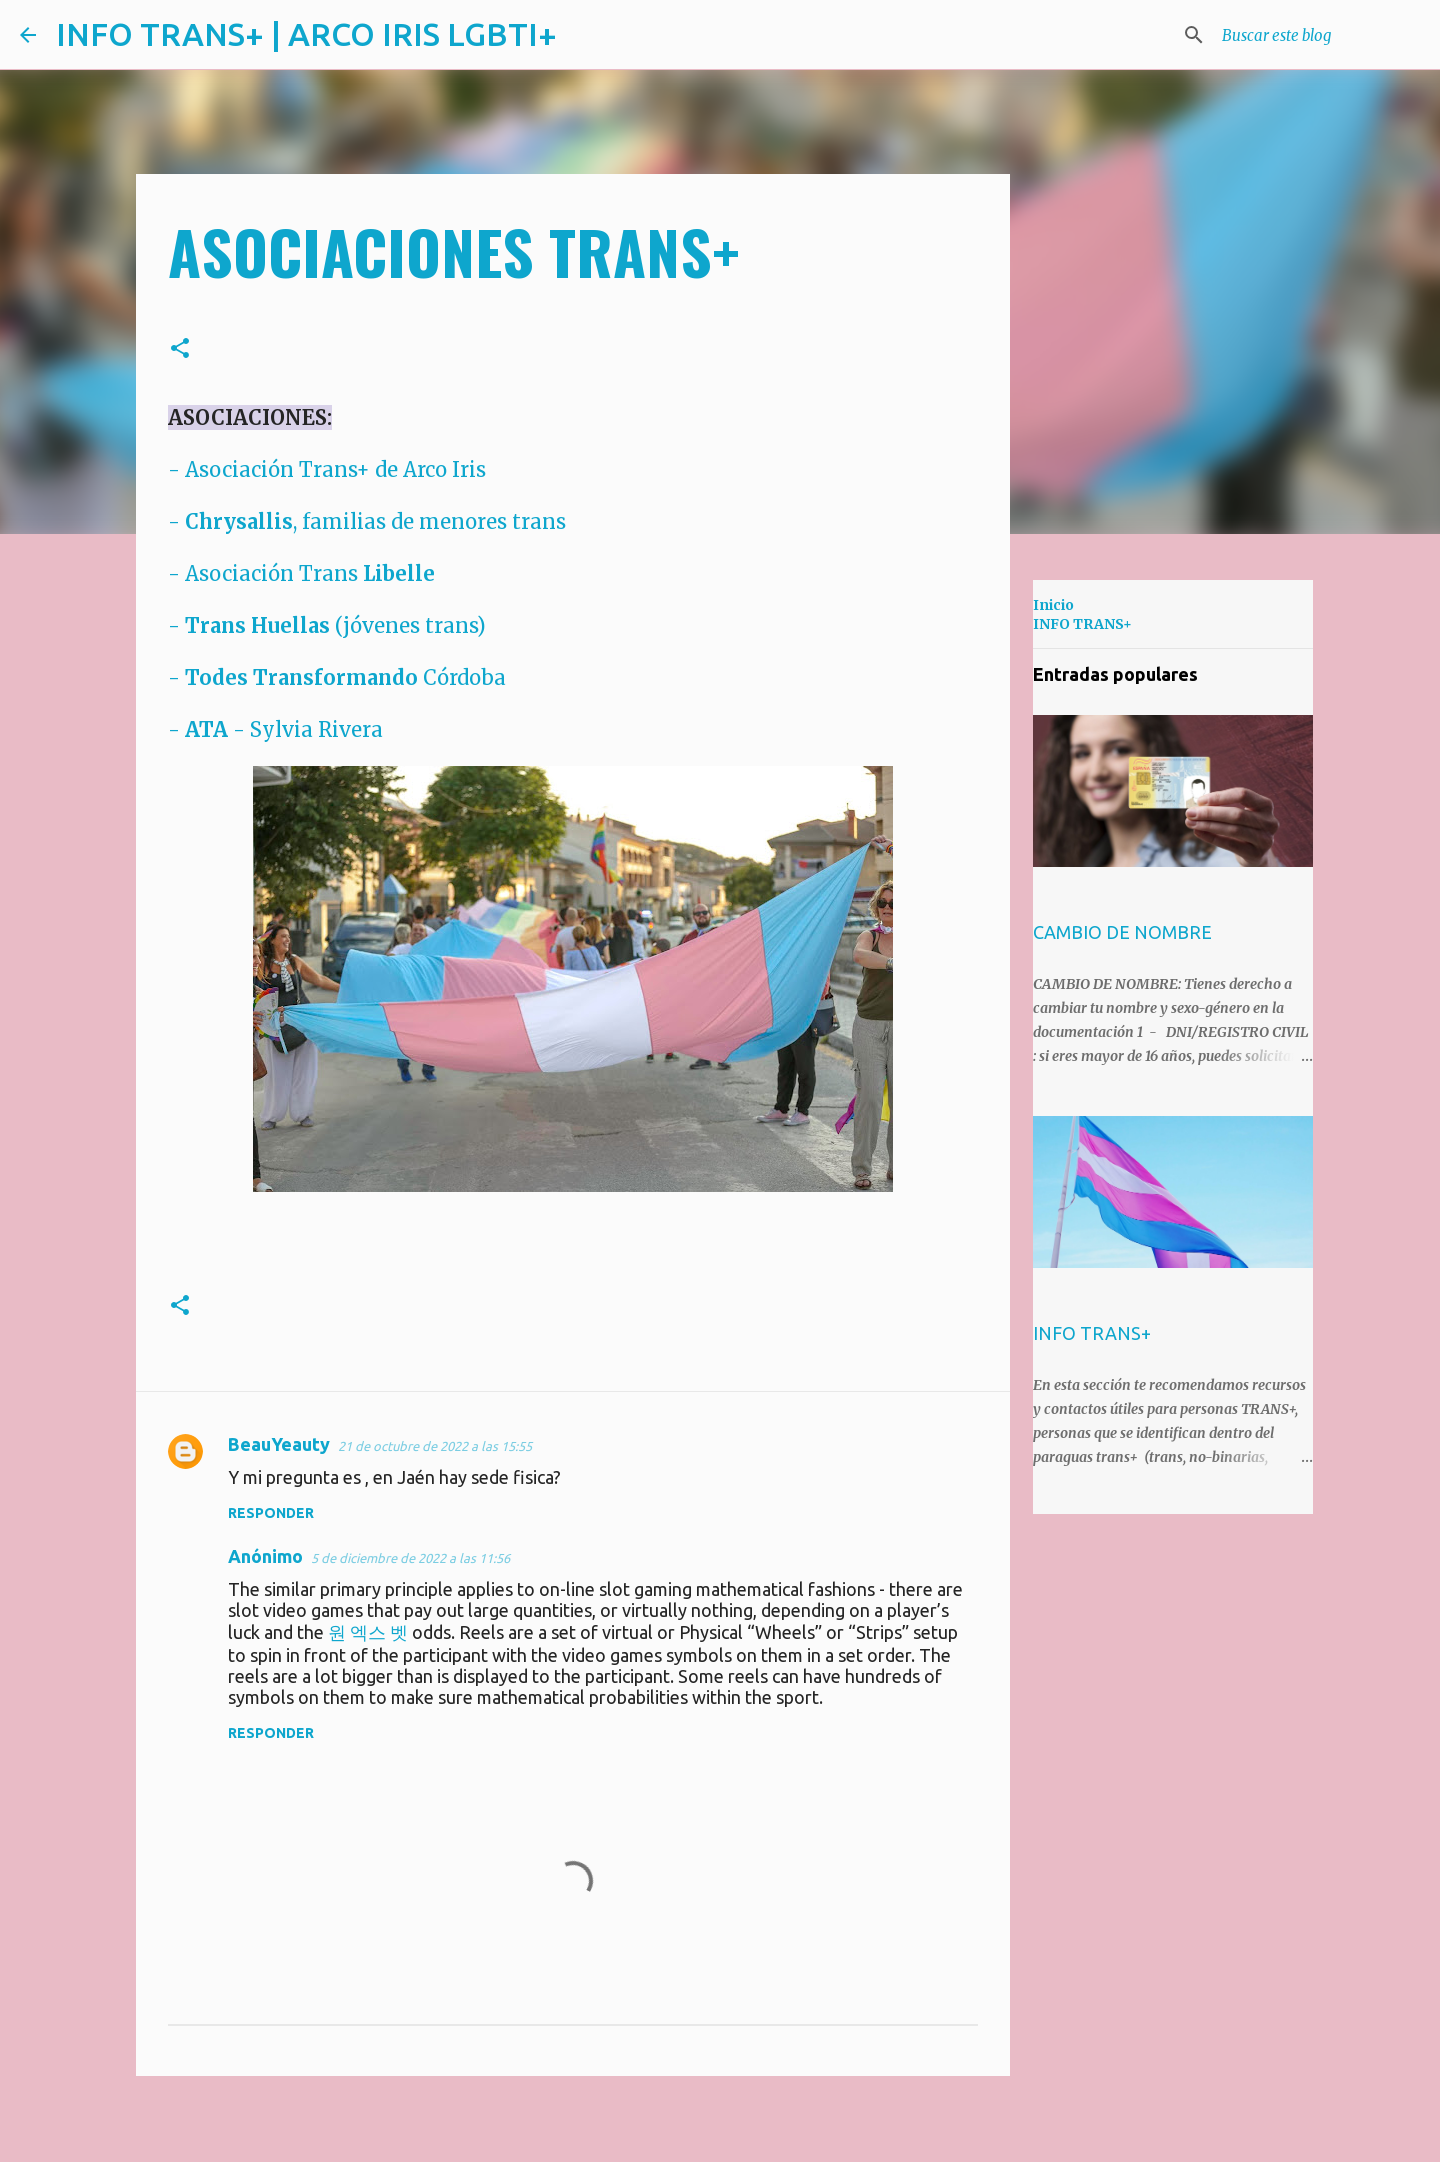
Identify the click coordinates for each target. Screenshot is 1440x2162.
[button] (180, 349)
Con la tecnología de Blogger (720, 2132)
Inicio (1053, 605)
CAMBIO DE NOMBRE (1122, 932)
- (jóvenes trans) (327, 625)
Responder (271, 1513)
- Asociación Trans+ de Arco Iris (327, 469)
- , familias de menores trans (367, 521)
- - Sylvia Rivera (275, 729)
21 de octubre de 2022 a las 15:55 (435, 1446)
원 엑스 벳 (368, 1632)
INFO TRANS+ (1082, 624)
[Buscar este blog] (1319, 35)
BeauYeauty (279, 1444)
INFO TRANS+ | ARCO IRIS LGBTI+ (306, 34)
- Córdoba (337, 677)
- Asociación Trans (301, 573)
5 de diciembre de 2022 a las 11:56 (410, 1558)
